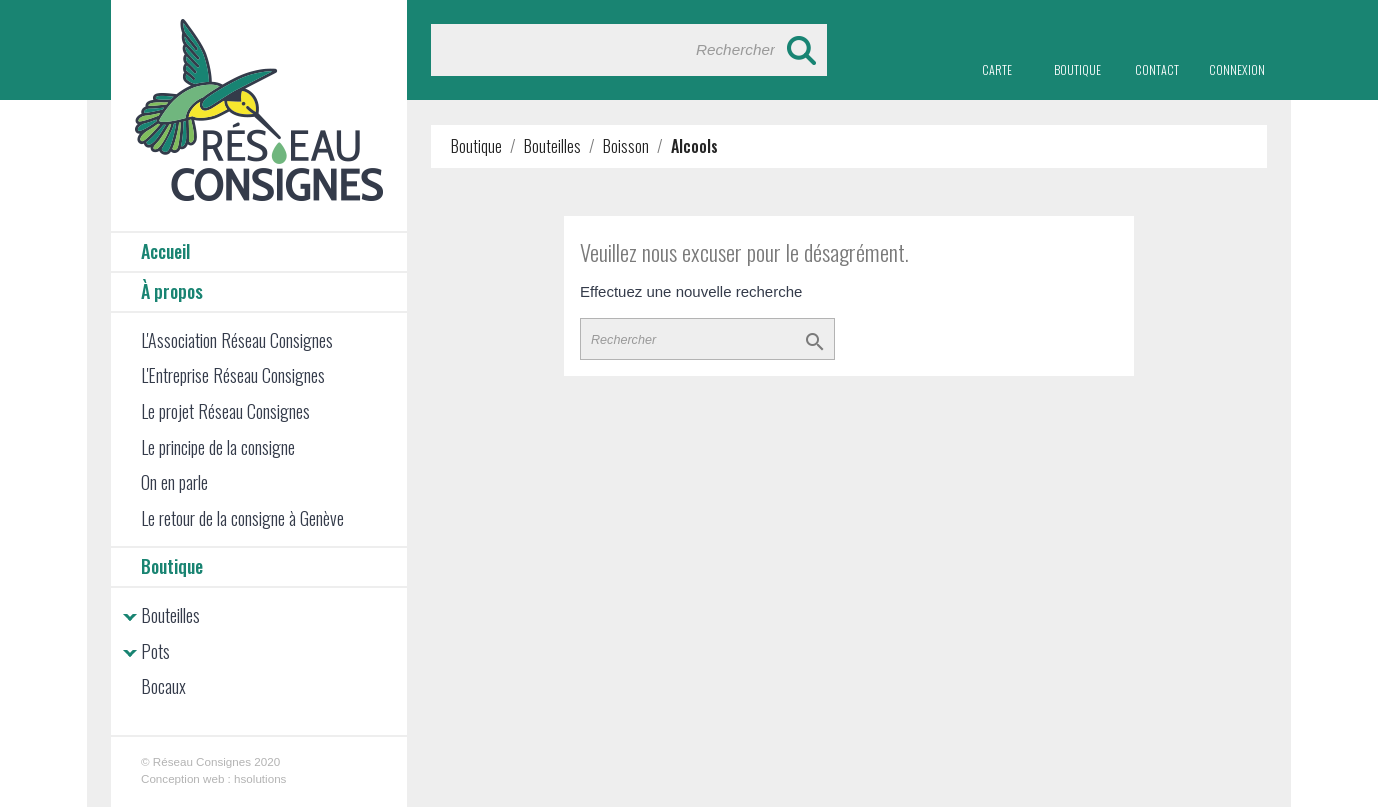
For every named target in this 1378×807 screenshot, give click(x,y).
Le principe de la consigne (218, 447)
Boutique (172, 566)
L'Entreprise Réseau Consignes (233, 375)
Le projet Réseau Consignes (225, 411)
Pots (155, 651)
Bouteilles (170, 615)
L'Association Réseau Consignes (237, 340)
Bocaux (163, 686)
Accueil (165, 251)
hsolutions (260, 778)
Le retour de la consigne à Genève (242, 518)
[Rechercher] (629, 50)
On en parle (174, 482)
